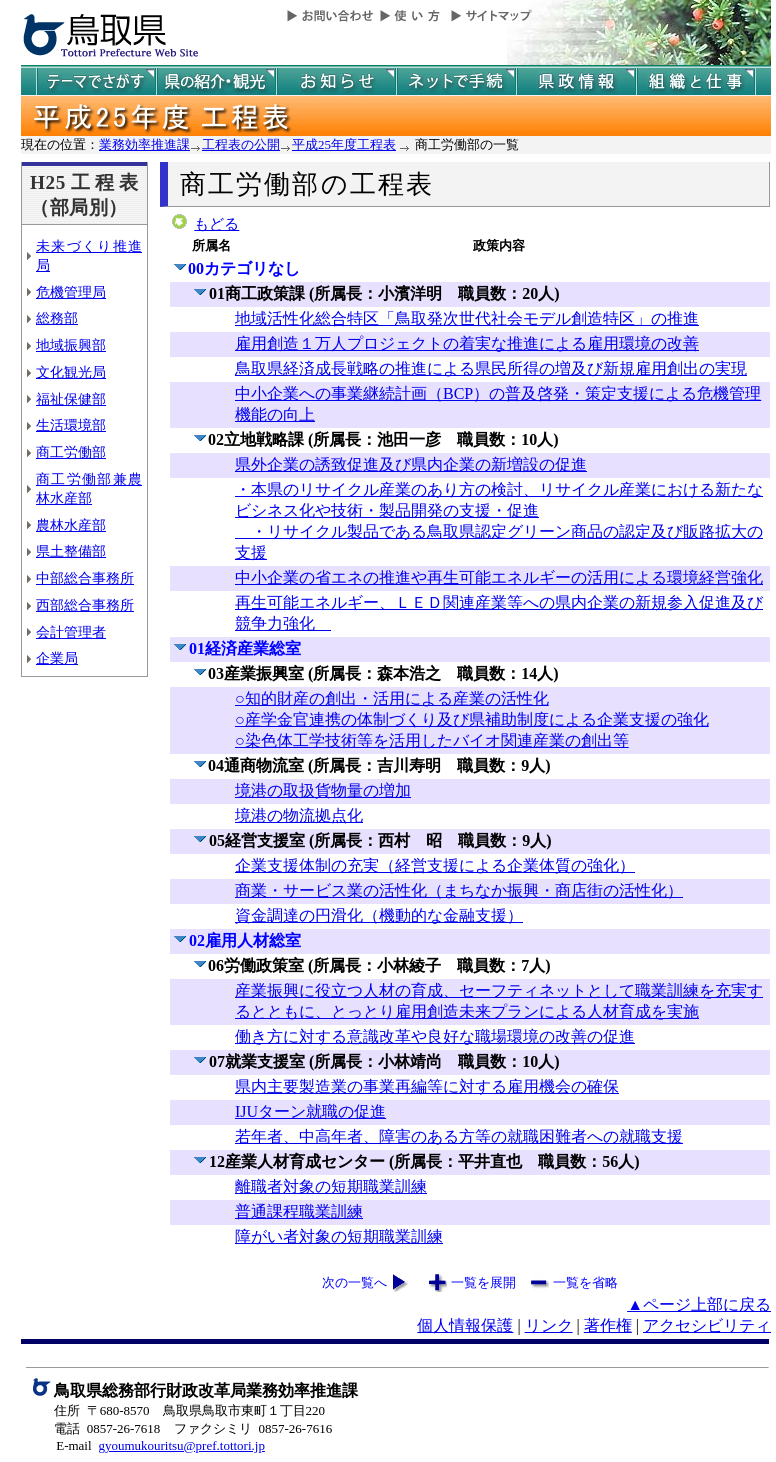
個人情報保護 (465, 1325)
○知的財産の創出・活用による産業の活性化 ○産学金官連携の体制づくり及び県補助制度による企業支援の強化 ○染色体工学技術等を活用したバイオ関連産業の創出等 (472, 719)
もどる (216, 224)
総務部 (57, 318)
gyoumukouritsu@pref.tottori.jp (181, 1445)
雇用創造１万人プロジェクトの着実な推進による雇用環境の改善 (467, 343)
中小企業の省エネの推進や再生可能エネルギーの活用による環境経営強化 (499, 577)
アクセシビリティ (707, 1325)
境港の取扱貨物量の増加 (323, 790)
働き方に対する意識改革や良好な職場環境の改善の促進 (435, 1036)
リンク (549, 1325)
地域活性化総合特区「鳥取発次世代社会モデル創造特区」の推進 (467, 318)
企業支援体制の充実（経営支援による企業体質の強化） (435, 865)
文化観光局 (71, 372)
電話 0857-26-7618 (107, 1428)
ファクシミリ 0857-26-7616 (253, 1428)
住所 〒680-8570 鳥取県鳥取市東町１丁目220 (189, 1410)
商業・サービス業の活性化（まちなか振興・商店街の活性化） (459, 890)
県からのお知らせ (336, 81)
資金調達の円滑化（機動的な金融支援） (379, 915)
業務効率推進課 (144, 144)
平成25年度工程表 (344, 144)
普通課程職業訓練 (299, 1211)
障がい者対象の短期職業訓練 (339, 1236)
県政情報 (576, 81)
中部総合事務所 (85, 578)
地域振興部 (71, 345)
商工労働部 (71, 452)
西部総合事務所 (85, 605)
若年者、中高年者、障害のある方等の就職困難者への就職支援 (459, 1136)
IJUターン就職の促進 (310, 1111)
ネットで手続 (456, 81)
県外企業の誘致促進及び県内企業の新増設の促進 (411, 464)
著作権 (608, 1325)
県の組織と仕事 (696, 81)
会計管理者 (71, 632)
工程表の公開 (241, 144)
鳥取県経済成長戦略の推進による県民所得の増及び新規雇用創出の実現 (491, 368)
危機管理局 (71, 292)
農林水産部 (71, 525)
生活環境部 (71, 425)
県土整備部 (71, 551)
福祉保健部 (71, 399)
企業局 (57, 658)
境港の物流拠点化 (299, 815)
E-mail (73, 1445)
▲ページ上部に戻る (699, 1304)
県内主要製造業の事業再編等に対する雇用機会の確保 (427, 1086)
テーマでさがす (96, 81)
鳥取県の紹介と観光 (216, 81)
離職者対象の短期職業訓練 (331, 1186)
